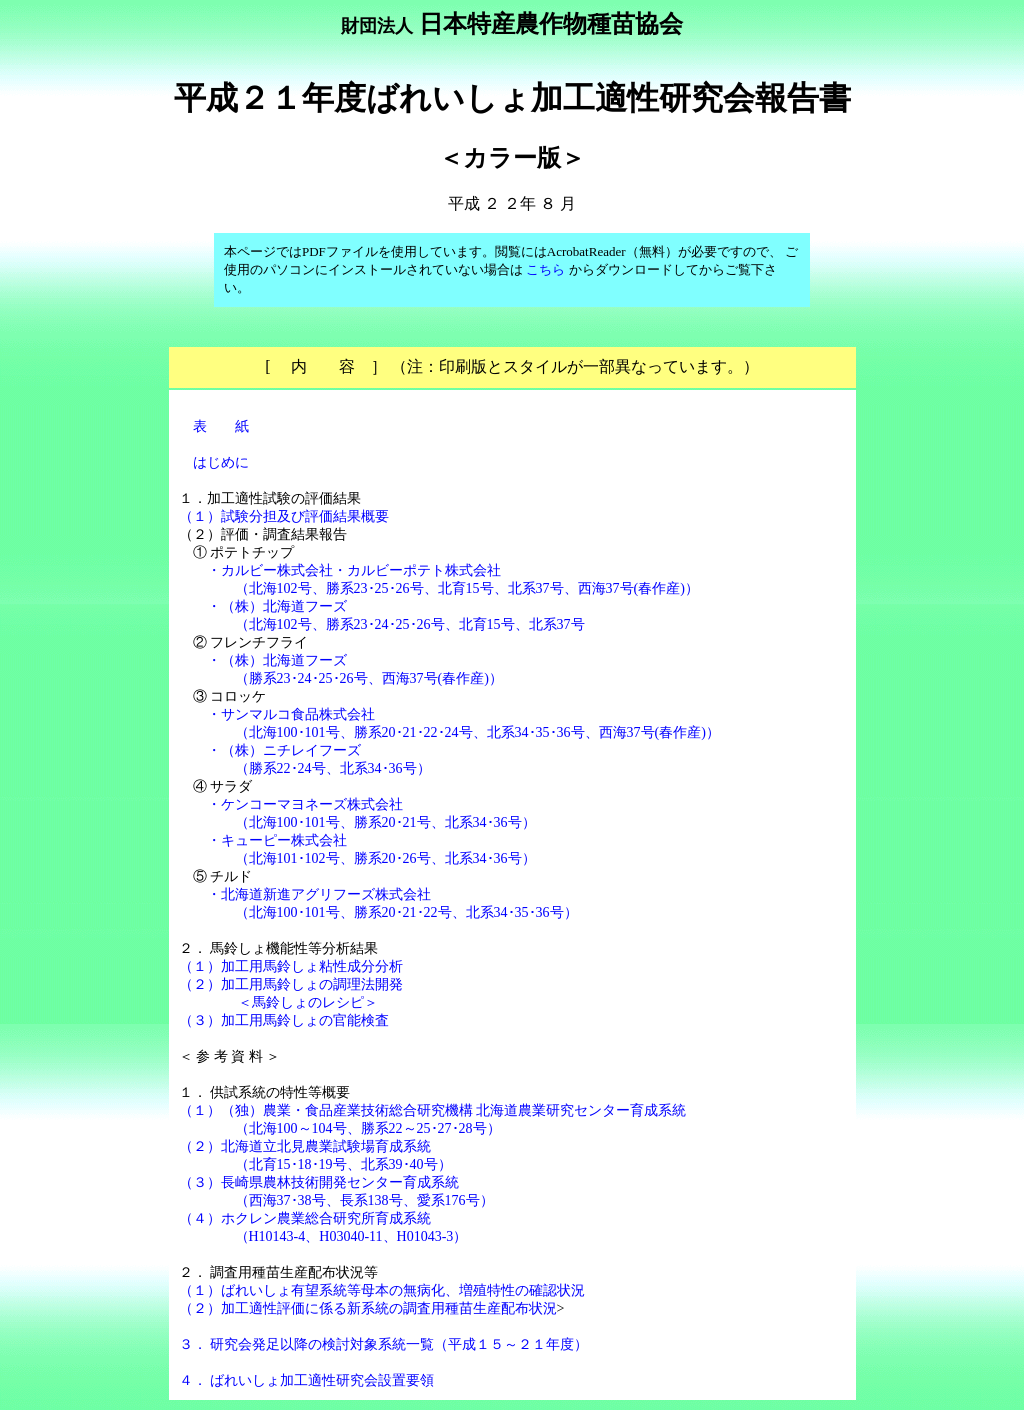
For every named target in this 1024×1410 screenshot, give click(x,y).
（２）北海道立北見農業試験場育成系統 (305, 1146)
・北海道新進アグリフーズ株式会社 (319, 894)
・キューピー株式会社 (277, 840)
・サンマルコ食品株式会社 (291, 714)
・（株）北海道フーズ (277, 606)
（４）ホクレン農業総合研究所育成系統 (305, 1218)
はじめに (221, 462)
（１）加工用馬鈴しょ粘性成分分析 (291, 966)
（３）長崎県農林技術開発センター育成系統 (319, 1182)
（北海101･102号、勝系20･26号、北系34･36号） (385, 858)
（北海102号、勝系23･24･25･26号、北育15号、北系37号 (410, 624)
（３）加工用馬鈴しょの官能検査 (284, 1020)
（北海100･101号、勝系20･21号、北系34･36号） (385, 822)
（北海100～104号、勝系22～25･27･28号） (368, 1128)
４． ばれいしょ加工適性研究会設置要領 (307, 1380)
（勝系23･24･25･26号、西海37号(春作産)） (369, 678)
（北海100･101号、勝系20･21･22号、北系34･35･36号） (406, 912)
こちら (546, 269)
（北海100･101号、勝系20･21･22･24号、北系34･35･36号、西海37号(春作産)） (477, 732)
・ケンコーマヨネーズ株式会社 (305, 804)
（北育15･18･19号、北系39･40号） (343, 1164)
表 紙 (221, 426)
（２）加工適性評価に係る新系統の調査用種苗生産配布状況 (368, 1308)
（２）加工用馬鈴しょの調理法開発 (291, 984)
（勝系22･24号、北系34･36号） (333, 768)
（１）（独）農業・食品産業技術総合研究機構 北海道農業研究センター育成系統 (433, 1110)
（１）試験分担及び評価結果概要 (284, 516)
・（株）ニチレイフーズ (284, 750)
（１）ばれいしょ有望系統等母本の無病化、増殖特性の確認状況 (382, 1290)
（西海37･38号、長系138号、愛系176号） (364, 1200)
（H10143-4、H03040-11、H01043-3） (351, 1236)
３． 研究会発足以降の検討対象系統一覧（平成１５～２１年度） (384, 1344)
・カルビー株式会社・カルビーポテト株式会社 (354, 570)
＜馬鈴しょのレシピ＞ (308, 1002)
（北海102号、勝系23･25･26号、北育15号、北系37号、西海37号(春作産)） (467, 588)
